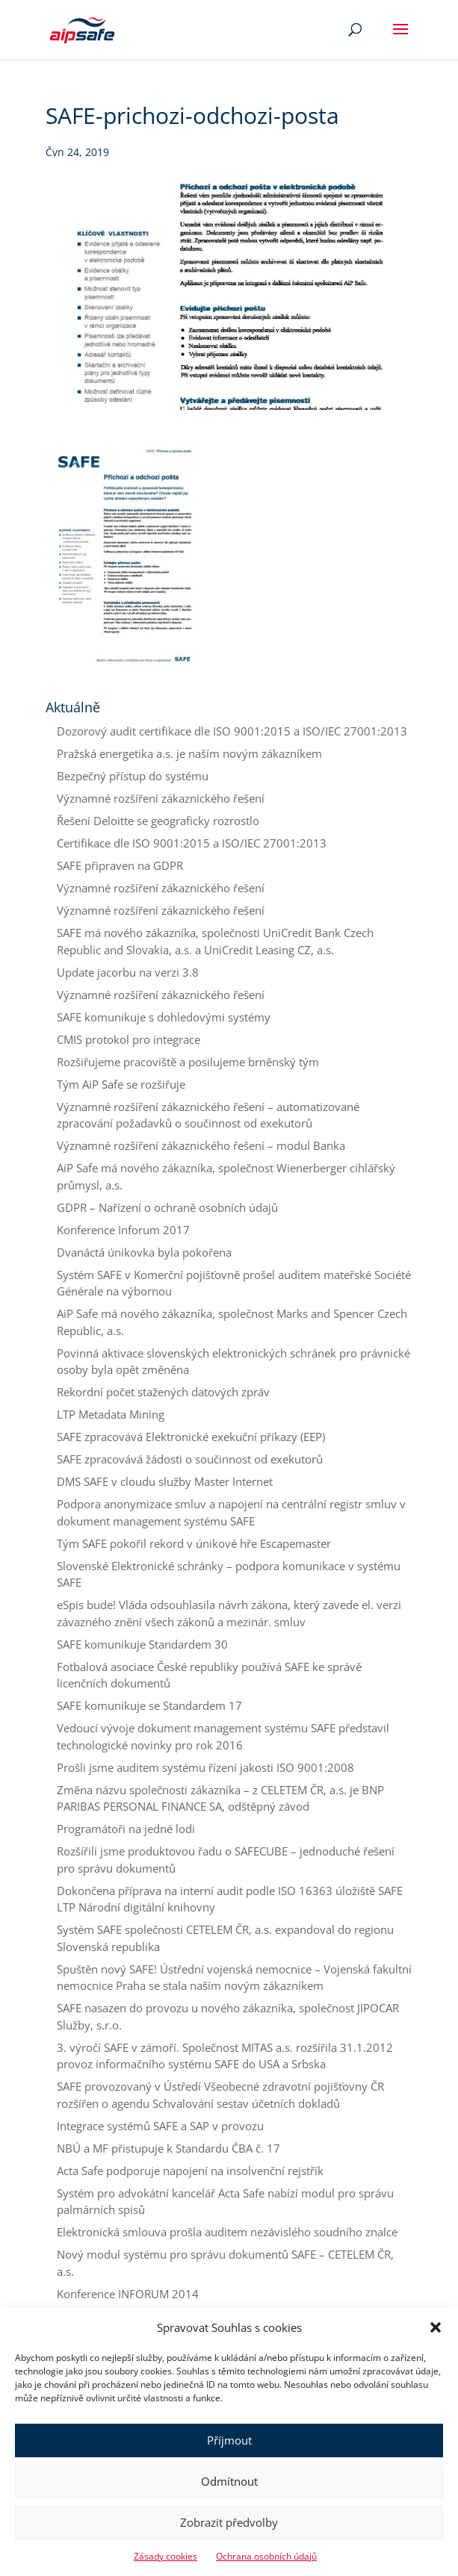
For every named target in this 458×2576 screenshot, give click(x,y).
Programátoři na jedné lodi (126, 1828)
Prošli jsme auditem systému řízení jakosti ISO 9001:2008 (205, 1767)
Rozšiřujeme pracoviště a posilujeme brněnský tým (188, 1061)
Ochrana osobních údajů (266, 2556)
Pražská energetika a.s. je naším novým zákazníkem (189, 753)
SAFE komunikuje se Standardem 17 (149, 1705)
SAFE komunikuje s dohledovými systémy (163, 1016)
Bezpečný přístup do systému (132, 775)
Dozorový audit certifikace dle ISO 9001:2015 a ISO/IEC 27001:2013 (232, 731)
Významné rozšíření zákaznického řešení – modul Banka (201, 1145)
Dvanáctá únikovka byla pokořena (144, 1252)
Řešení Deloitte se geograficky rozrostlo (158, 820)
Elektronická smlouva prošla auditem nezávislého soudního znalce (227, 2231)
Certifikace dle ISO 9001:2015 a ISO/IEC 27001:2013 (192, 843)
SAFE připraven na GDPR (120, 865)
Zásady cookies (165, 2556)
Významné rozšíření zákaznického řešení (160, 798)
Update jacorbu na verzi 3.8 (128, 972)
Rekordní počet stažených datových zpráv (163, 1391)
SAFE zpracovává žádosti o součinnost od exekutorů (190, 1459)
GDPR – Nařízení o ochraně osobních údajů (167, 1207)
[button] (435, 2327)
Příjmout (229, 2440)
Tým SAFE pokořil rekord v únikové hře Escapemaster (194, 1543)
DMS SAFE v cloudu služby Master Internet (165, 1481)
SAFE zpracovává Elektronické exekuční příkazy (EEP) (191, 1436)
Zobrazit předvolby (229, 2522)
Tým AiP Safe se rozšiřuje (121, 1084)
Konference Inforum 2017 (123, 1229)
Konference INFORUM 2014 (128, 2293)
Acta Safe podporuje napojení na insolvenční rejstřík (190, 2170)
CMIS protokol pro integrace (128, 1039)
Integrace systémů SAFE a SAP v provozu (160, 2125)
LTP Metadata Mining (110, 1414)
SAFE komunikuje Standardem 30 (142, 1644)
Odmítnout (229, 2481)
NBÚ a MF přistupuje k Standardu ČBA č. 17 (168, 2148)
